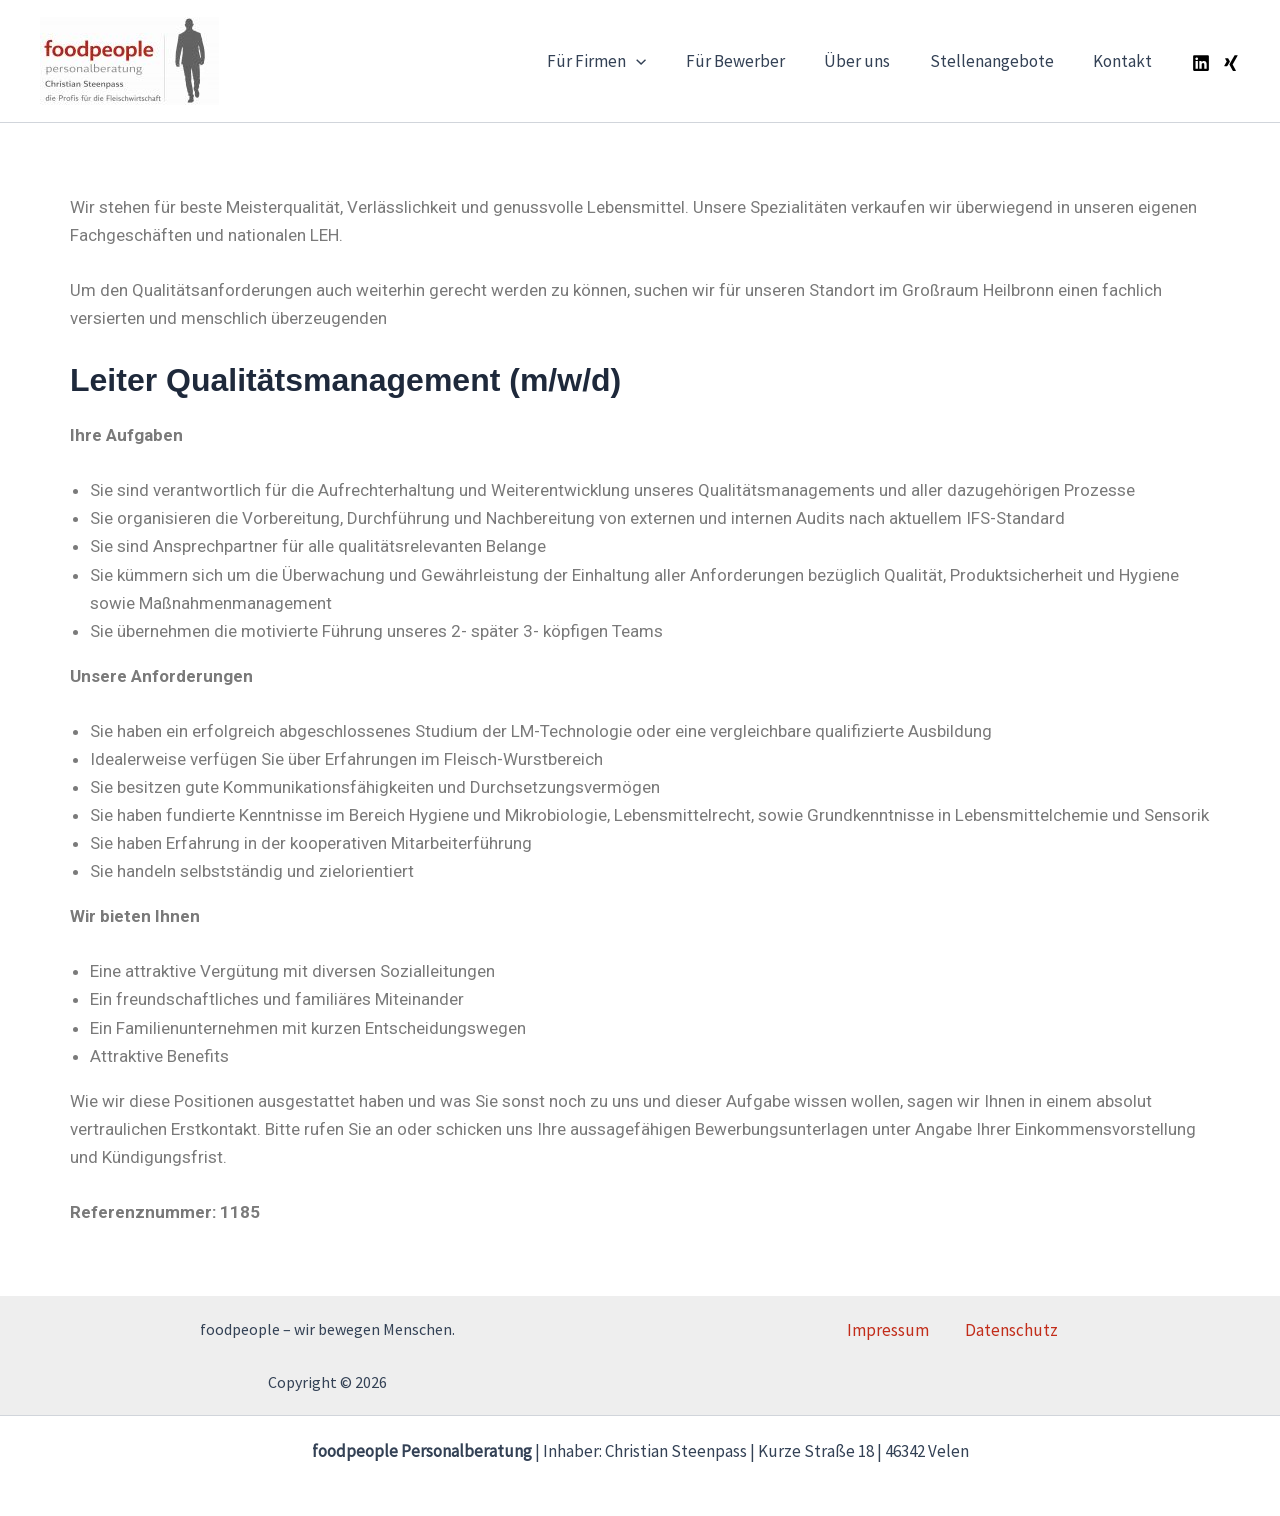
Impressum (898, 1330)
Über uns (871, 61)
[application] (661, 61)
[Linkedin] (1201, 63)
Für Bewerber (754, 61)
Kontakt (1125, 61)
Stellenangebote (1000, 61)
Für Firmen (621, 61)
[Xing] (1231, 63)
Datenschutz (1002, 1330)
